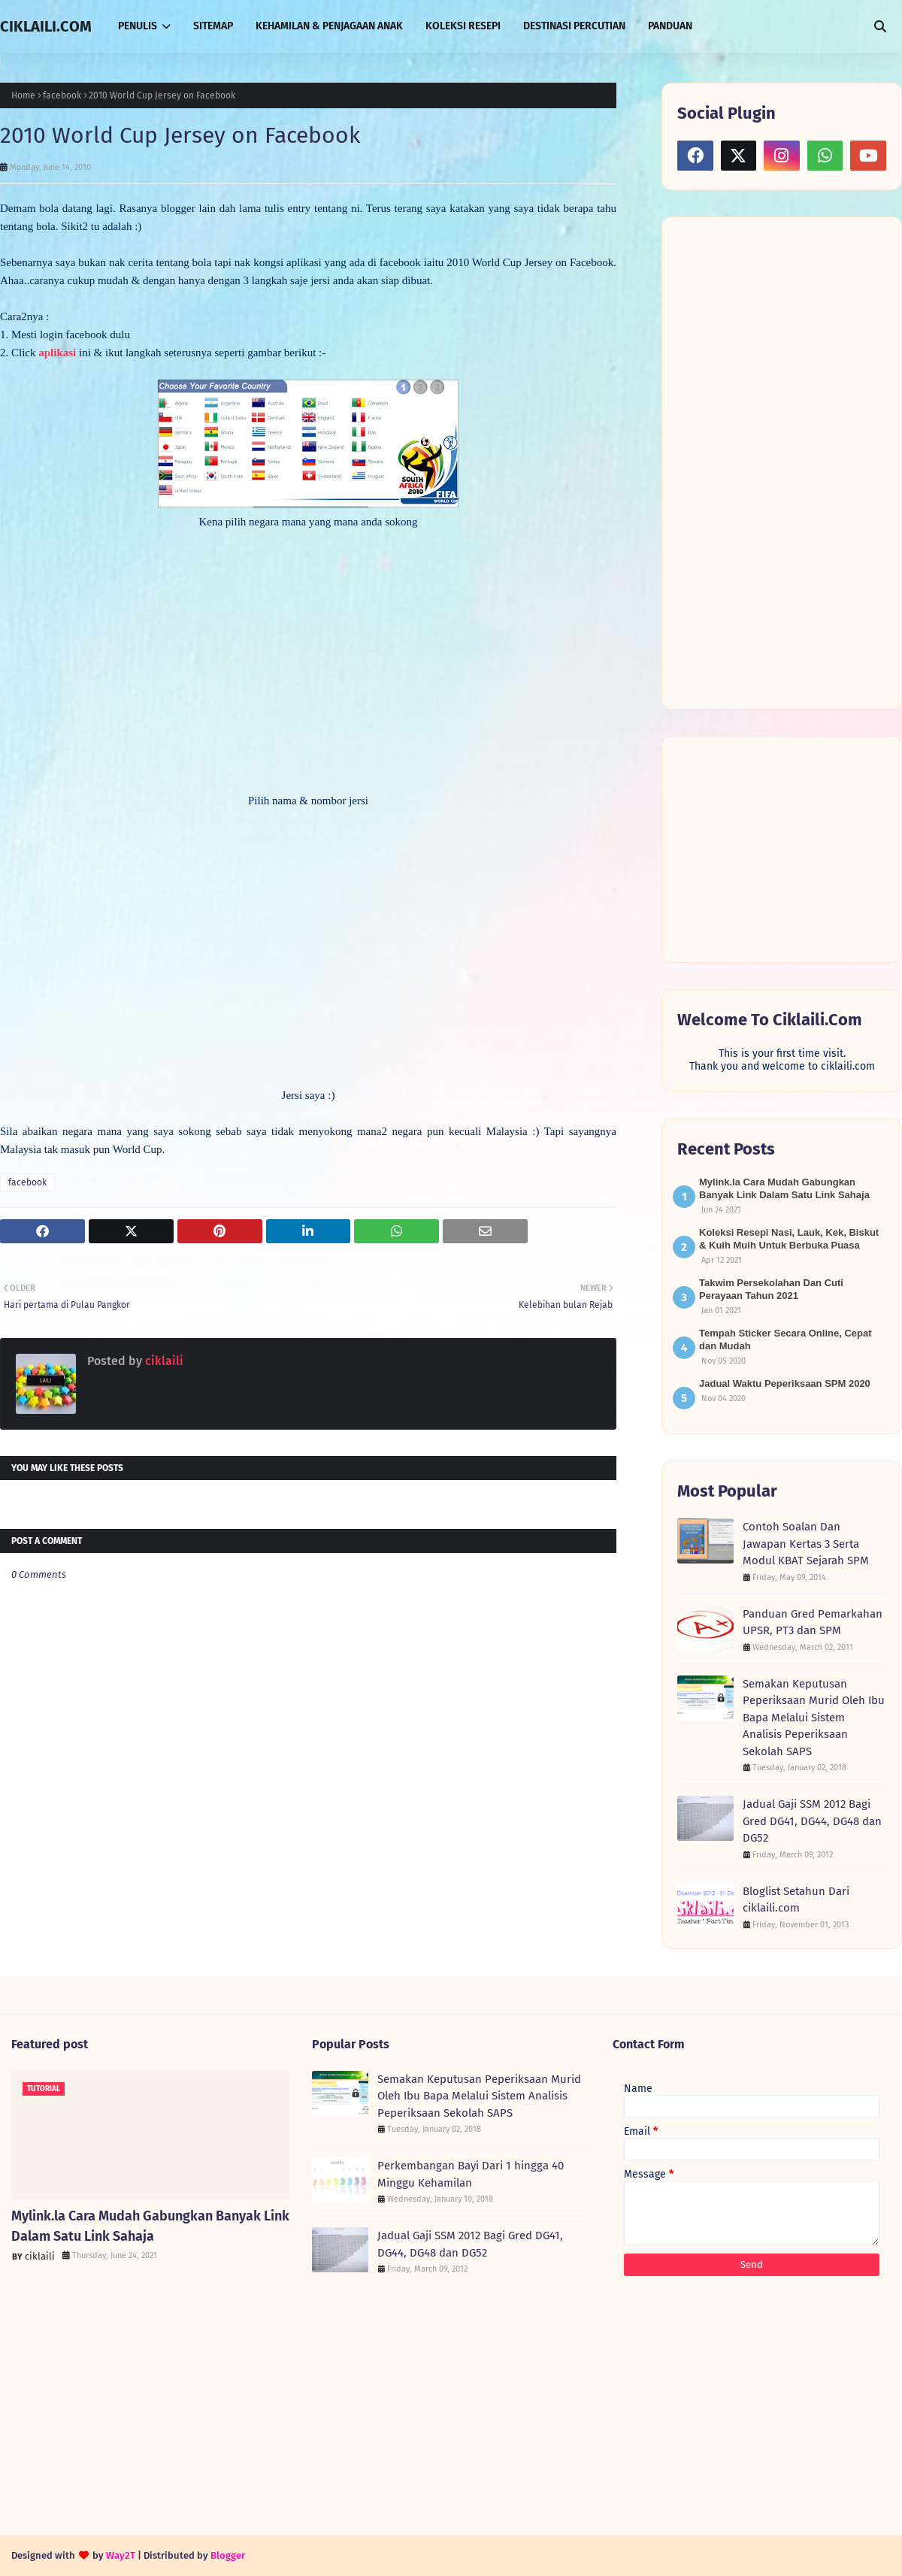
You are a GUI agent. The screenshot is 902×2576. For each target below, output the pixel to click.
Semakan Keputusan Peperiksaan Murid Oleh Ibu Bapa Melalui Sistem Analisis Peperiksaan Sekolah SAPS (814, 1717)
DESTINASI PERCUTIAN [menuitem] (574, 26)
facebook (62, 95)
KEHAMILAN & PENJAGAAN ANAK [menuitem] (329, 26)
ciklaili (162, 1361)
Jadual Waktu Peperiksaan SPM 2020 (784, 1383)
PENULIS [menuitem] (137, 26)
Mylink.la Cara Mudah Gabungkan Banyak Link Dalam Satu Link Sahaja (150, 2226)
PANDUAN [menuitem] (670, 26)
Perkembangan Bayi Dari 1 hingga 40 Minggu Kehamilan (470, 2174)
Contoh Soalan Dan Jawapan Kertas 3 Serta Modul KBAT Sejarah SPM (806, 1543)
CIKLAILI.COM (46, 26)
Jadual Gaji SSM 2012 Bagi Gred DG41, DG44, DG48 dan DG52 (812, 1821)
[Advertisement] (755, 461)
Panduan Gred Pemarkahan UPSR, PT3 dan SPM (812, 1622)
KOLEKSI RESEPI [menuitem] (463, 26)
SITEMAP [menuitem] (213, 26)
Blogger (227, 2555)
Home (23, 95)
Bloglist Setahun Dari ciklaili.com (796, 1899)
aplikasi (57, 353)
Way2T (120, 2555)
